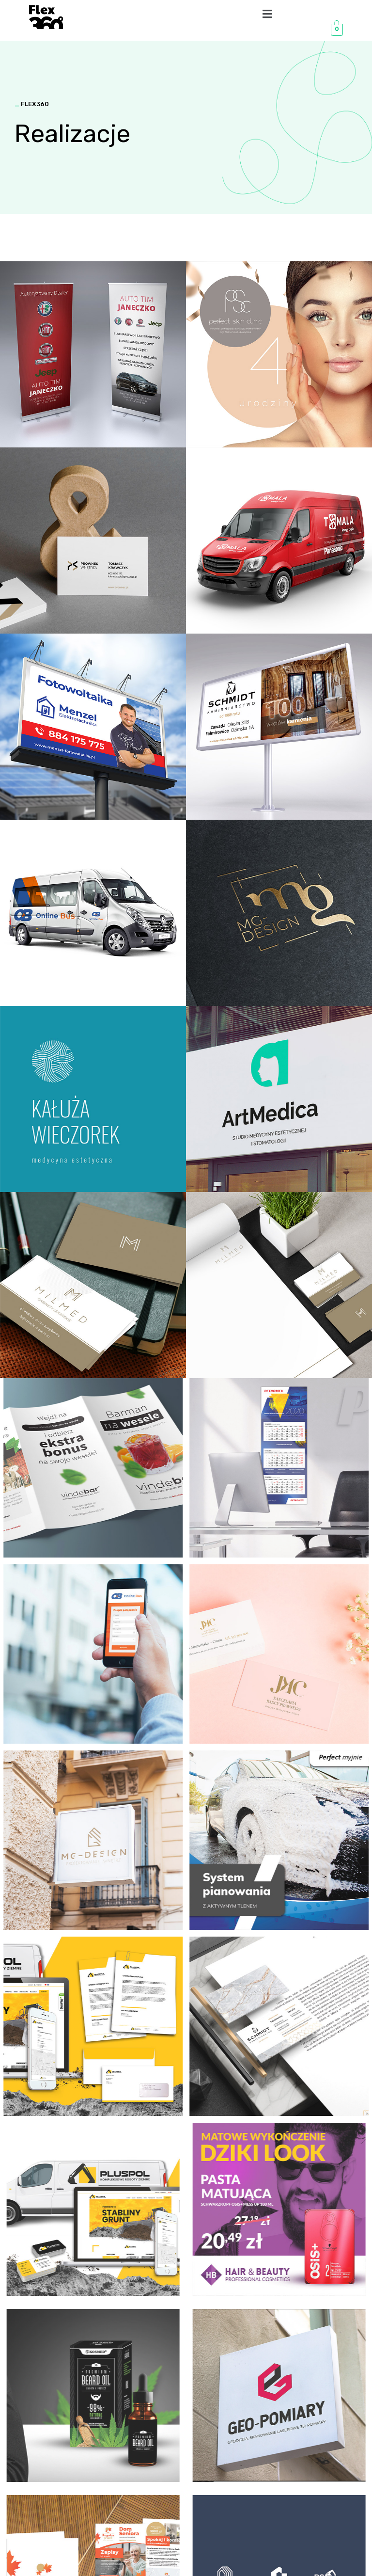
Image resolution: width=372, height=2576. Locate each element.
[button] (267, 14)
